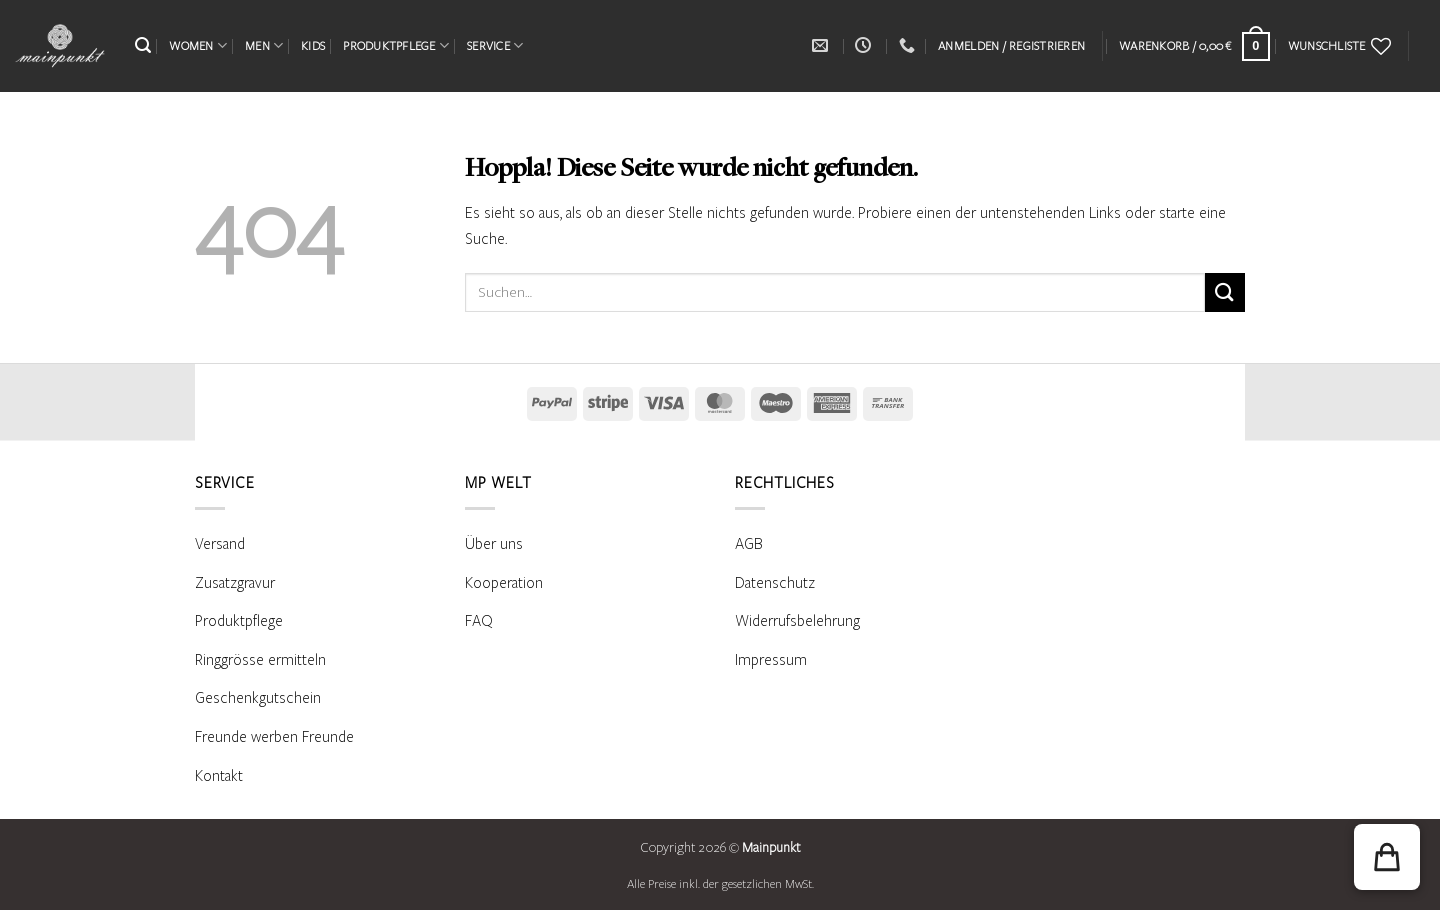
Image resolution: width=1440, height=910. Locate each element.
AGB (749, 544)
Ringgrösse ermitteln (260, 660)
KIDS (313, 46)
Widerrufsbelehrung (797, 621)
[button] (143, 45)
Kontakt (219, 776)
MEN (264, 45)
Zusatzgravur (235, 583)
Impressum (771, 660)
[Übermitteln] (1225, 292)
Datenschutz (775, 583)
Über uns (494, 544)
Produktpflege (239, 621)
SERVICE (495, 45)
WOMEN (198, 45)
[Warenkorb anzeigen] (1194, 46)
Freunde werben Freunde (274, 737)
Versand (220, 544)
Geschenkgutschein (258, 698)
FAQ (479, 621)
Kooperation (504, 583)
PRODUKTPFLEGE (396, 45)
